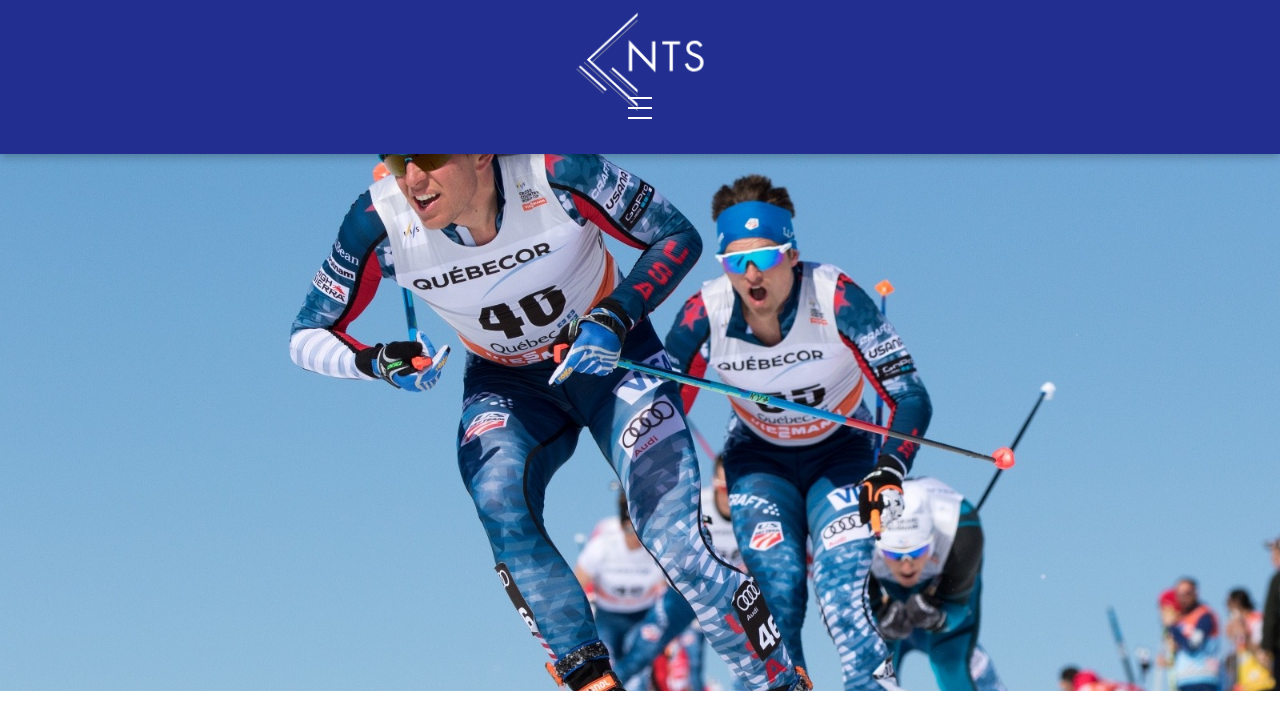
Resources (1095, 107)
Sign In (1093, 21)
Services (174, 107)
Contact (398, 107)
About (286, 107)
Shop (848, 107)
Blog (971, 107)
